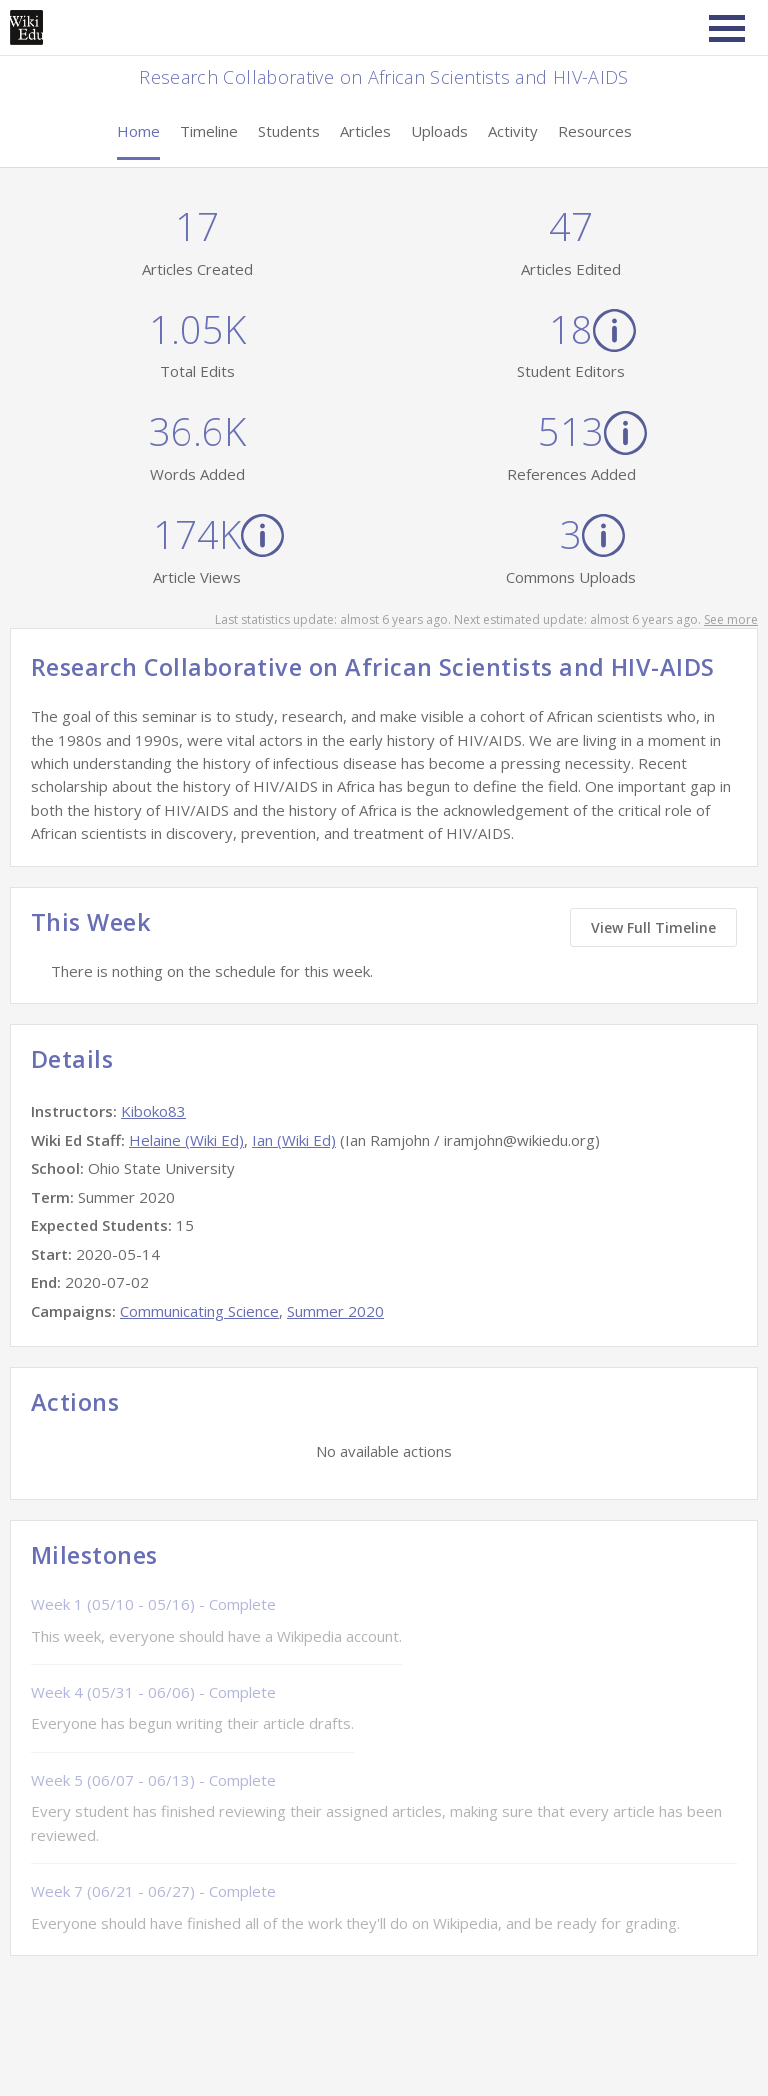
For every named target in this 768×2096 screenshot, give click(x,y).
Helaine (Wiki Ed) (186, 1140)
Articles (365, 131)
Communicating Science (199, 1311)
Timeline (209, 131)
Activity (513, 131)
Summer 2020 (335, 1311)
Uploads (439, 131)
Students (289, 131)
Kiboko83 (153, 1111)
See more (731, 619)
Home (138, 131)
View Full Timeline (653, 927)
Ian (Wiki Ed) (294, 1140)
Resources (595, 131)
